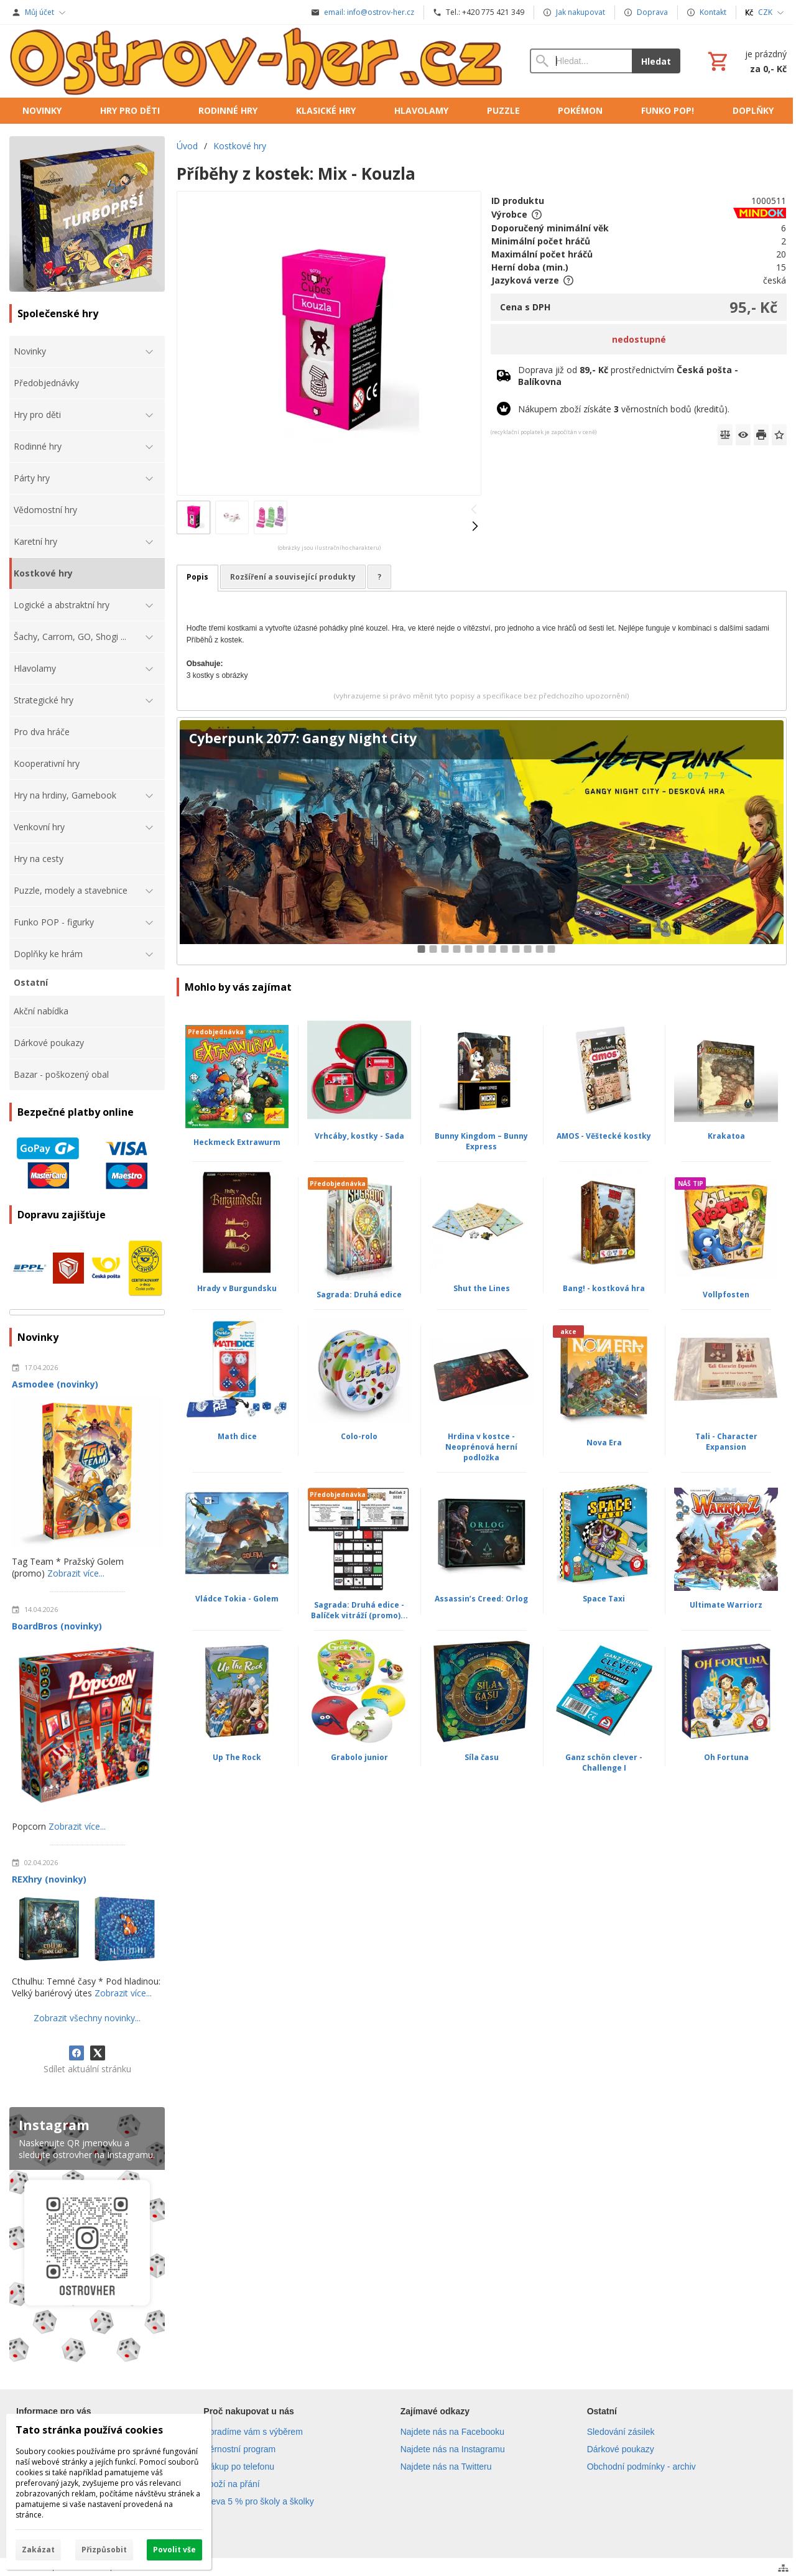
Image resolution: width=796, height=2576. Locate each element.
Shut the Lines (481, 1288)
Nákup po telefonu (238, 2467)
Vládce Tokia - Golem (237, 1598)
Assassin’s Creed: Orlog (481, 1598)
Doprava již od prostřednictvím (628, 375)
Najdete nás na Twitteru (446, 2467)
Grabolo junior (359, 1757)
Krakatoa (726, 1136)
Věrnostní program (239, 2449)
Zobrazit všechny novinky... (87, 2018)
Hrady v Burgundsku (237, 1288)
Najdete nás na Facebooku (452, 2432)
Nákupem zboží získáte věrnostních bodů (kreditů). (623, 409)
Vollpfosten (726, 1294)
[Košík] (746, 61)
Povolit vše (174, 2549)
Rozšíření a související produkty (293, 577)
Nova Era (604, 1442)
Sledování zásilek (621, 2432)
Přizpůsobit (104, 2549)
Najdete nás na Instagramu (452, 2449)
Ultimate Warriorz (726, 1605)
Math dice (237, 1436)
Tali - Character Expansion (726, 1441)
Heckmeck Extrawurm (236, 1142)
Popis (197, 577)
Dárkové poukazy (620, 2449)
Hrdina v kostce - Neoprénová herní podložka (481, 1447)
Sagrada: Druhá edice (359, 1294)
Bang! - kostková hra (604, 1288)
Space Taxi (604, 1598)
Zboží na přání (231, 2484)
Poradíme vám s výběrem (253, 2432)
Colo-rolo (359, 1436)
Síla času (482, 1757)
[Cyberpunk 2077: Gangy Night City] (482, 841)
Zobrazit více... (75, 1573)
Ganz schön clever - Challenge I (603, 1762)
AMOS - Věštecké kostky (604, 1136)
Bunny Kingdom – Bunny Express (481, 1141)
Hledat (656, 61)
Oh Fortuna (726, 1757)
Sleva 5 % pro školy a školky (258, 2501)
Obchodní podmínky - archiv (641, 2467)
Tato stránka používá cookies (89, 2430)
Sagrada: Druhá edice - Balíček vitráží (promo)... (359, 1610)
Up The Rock (237, 1757)
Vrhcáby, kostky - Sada (359, 1136)
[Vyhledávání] (581, 61)
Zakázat (38, 2549)
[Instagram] (87, 2237)
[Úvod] (257, 61)
